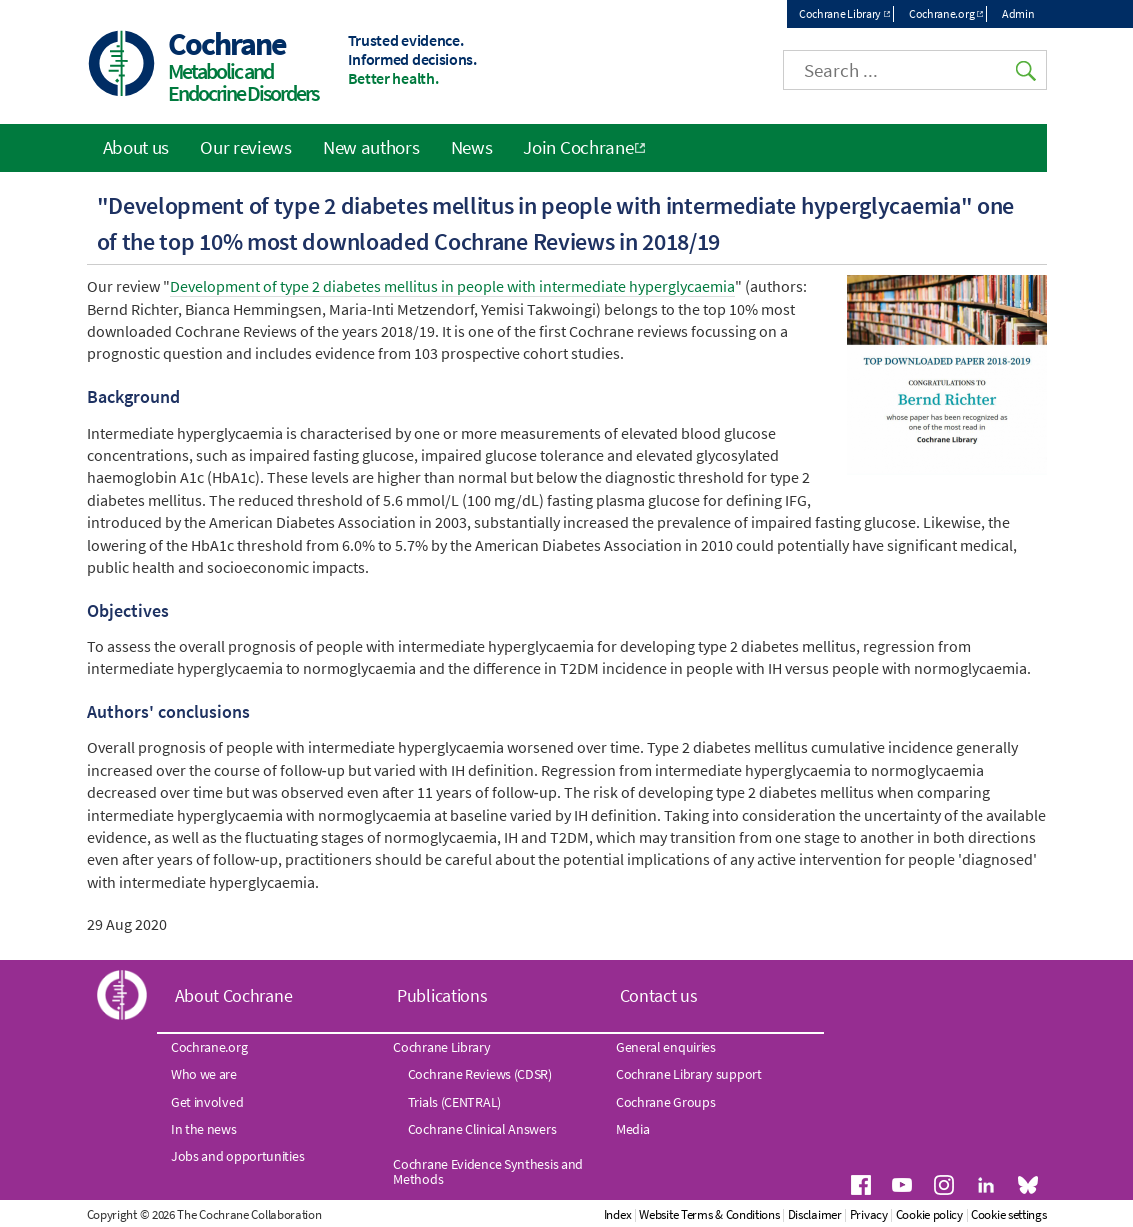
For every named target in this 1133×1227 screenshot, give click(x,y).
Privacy (869, 1214)
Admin (1018, 13)
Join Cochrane (578, 147)
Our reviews (246, 147)
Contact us (659, 995)
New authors (371, 147)
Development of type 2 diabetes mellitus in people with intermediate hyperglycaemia (452, 286)
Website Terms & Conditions (709, 1214)
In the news (204, 1129)
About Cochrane (234, 995)
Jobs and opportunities (237, 1156)
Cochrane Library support (689, 1074)
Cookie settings (1009, 1214)
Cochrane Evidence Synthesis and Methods (488, 1171)
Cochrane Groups (666, 1102)
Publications (442, 995)
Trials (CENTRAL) (454, 1102)
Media (633, 1129)
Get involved (207, 1102)
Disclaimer (815, 1214)
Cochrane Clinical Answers (482, 1129)
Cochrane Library (840, 13)
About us (136, 147)
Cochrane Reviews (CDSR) (480, 1074)
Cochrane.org (941, 13)
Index (618, 1214)
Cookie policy (929, 1214)
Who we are (204, 1074)
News (472, 147)
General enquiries (666, 1047)
